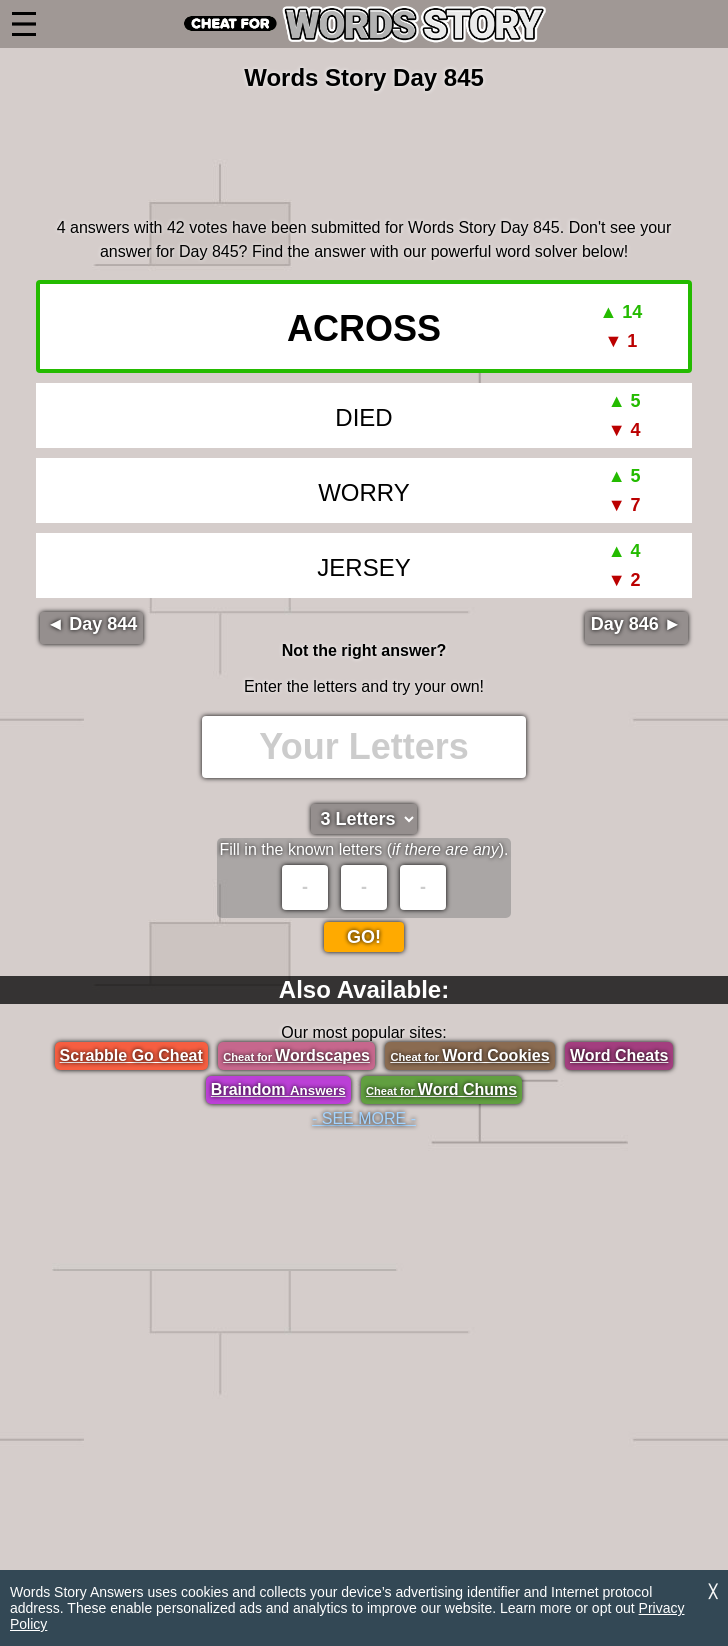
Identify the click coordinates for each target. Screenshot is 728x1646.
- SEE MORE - (364, 1118)
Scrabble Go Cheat (131, 1055)
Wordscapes (296, 1055)
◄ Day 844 (91, 624)
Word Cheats (619, 1055)
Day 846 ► (636, 624)
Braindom (278, 1089)
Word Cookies (469, 1055)
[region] (364, 151)
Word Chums (441, 1089)
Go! (364, 937)
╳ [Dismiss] (713, 1591)
